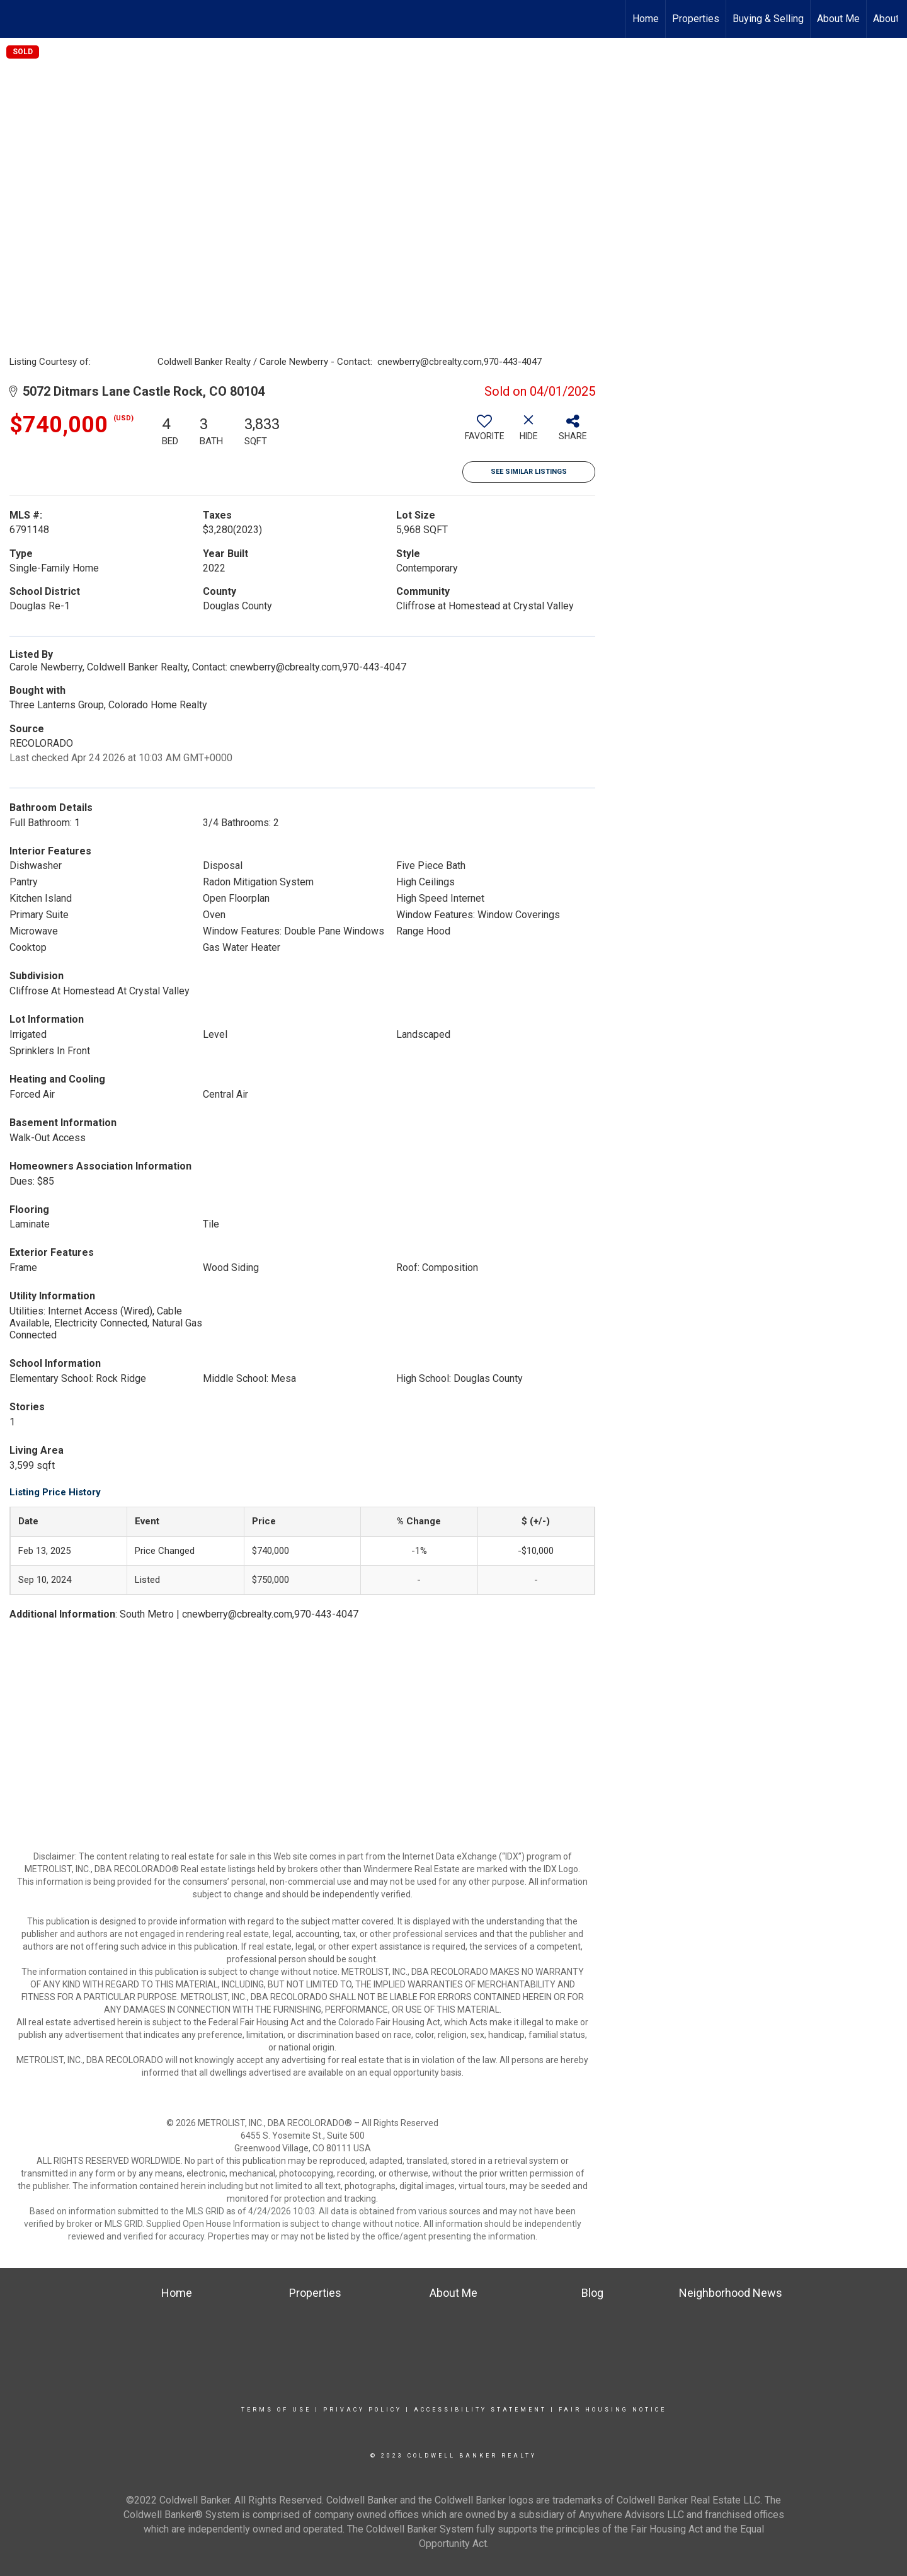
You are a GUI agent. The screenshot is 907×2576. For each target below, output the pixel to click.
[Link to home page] (16, 19)
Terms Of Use (276, 2409)
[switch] (484, 432)
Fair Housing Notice (612, 2409)
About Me (838, 19)
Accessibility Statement (480, 2409)
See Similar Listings (529, 472)
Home (645, 19)
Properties (695, 19)
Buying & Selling (768, 19)
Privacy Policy (362, 2409)
